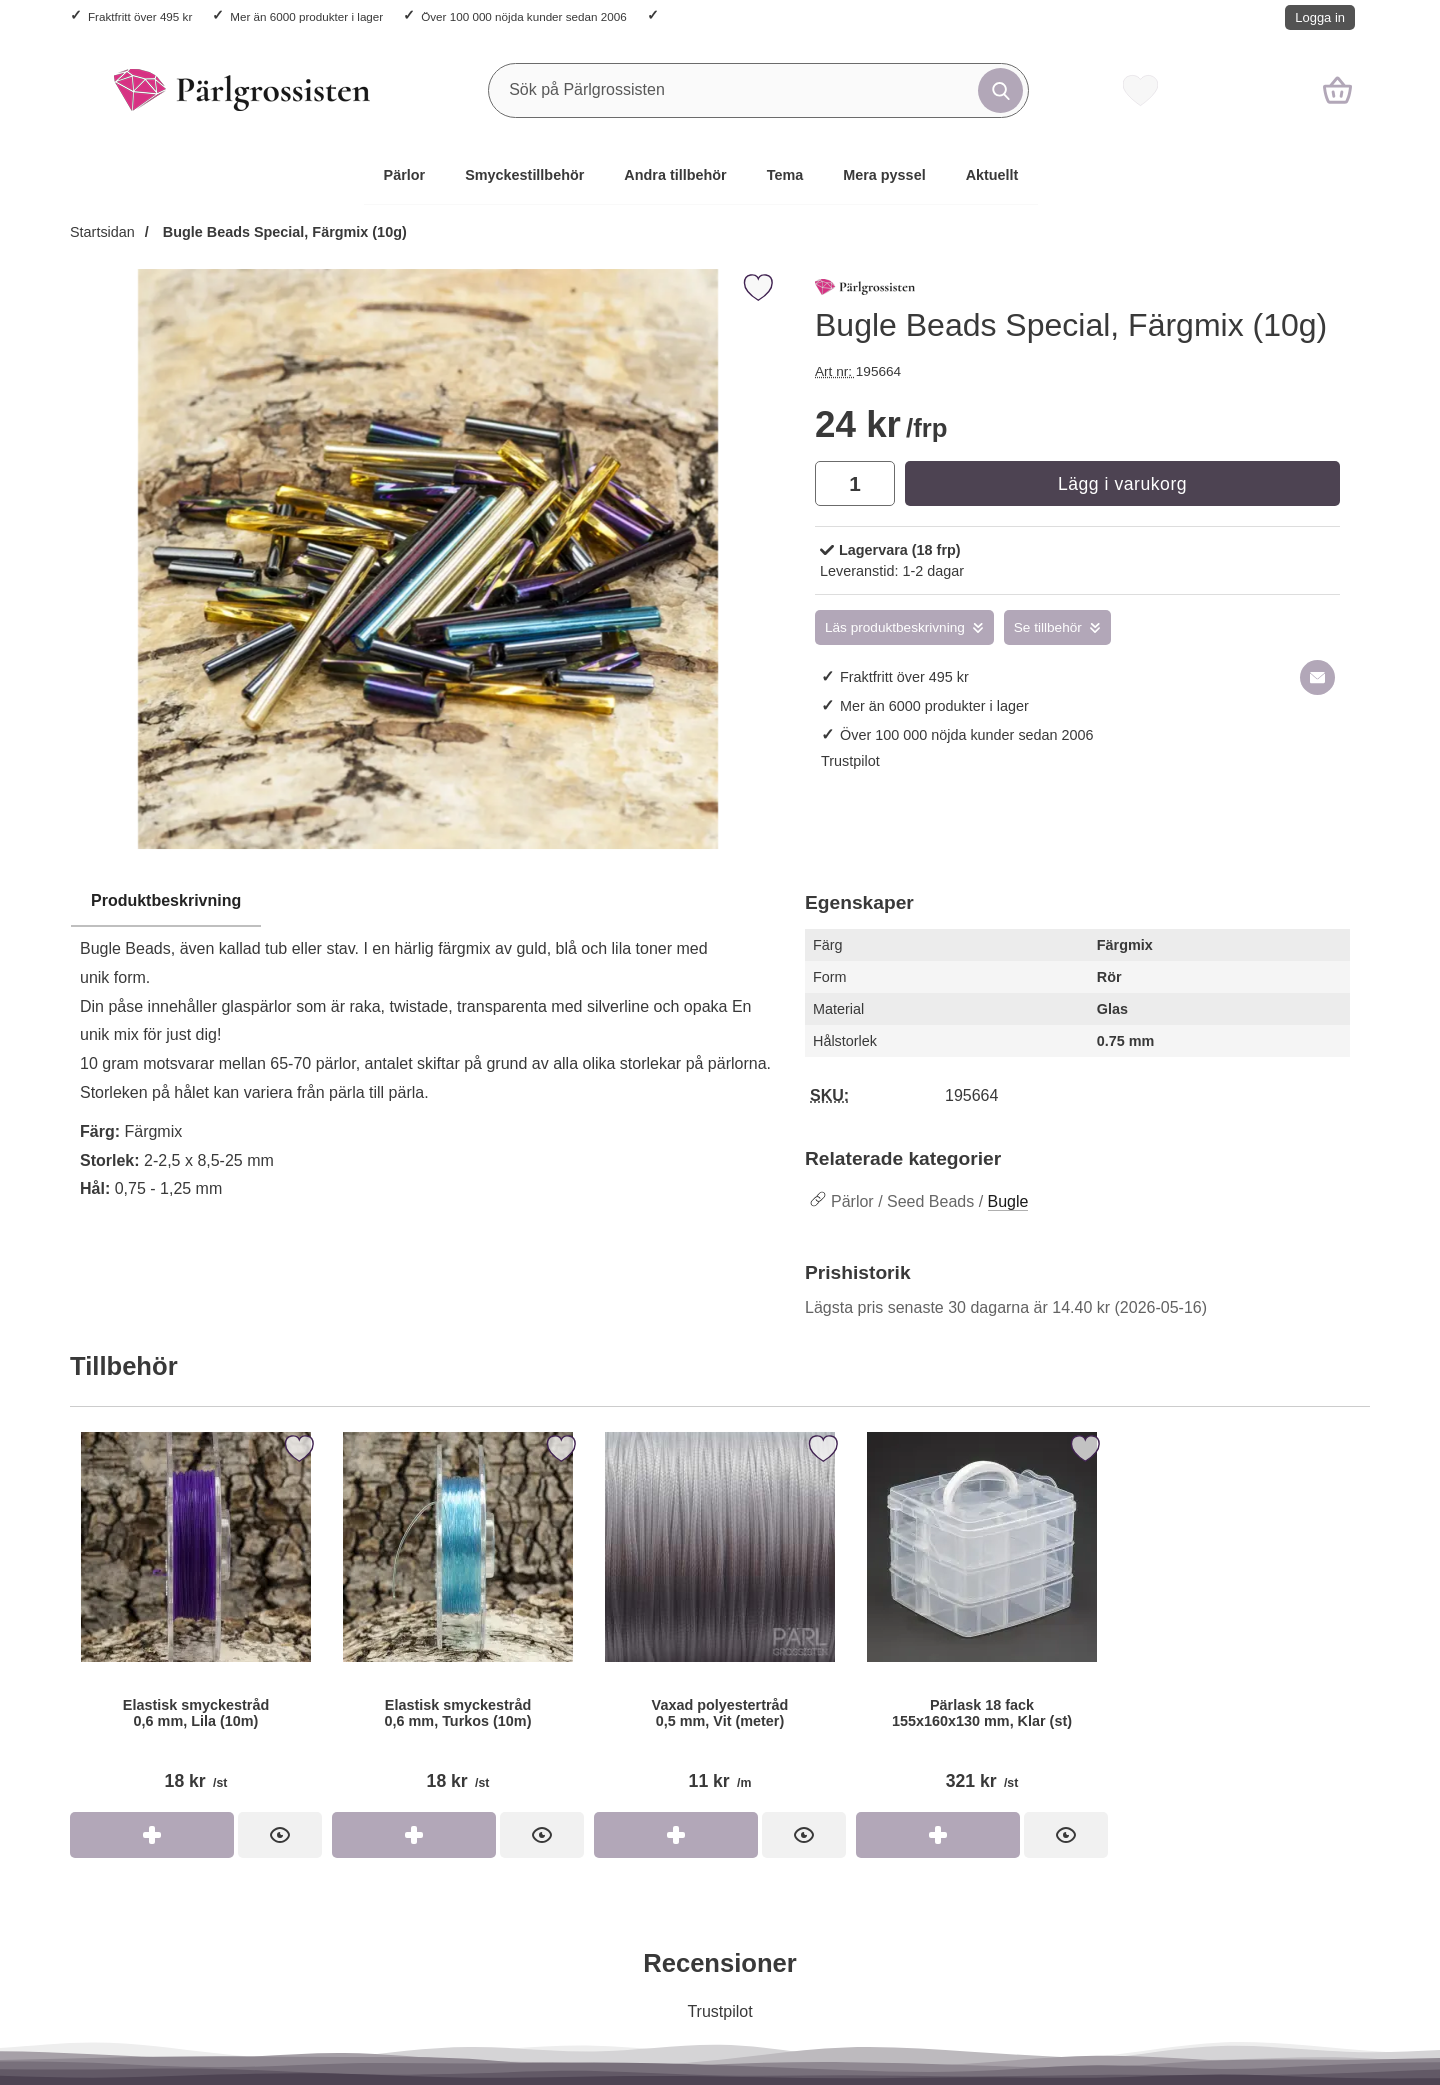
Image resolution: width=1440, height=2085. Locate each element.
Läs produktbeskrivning (895, 627)
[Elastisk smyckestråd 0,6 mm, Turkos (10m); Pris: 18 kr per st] (458, 1619)
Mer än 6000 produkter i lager (306, 16)
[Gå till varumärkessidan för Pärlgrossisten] (865, 291)
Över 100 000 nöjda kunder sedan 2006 (523, 16)
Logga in (1320, 17)
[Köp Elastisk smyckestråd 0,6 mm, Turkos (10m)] (414, 1835)
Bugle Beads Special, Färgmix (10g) (283, 232)
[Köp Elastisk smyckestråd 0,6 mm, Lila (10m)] (152, 1835)
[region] (427, 902)
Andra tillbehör (675, 175)
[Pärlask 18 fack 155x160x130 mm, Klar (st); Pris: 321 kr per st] (982, 1619)
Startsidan (102, 232)
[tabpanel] (427, 1050)
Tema (785, 175)
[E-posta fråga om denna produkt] (1317, 677)
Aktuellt (992, 175)
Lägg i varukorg (1122, 484)
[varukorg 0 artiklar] (1337, 90)
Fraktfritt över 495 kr (140, 16)
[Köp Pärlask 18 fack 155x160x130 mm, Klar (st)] (938, 1835)
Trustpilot (850, 761)
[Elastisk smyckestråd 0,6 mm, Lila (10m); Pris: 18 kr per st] (196, 1619)
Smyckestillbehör (524, 175)
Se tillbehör (1048, 627)
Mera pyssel (884, 175)
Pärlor (405, 175)
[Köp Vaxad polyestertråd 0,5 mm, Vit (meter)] (676, 1835)
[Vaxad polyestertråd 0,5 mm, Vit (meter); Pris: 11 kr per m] (720, 1619)
